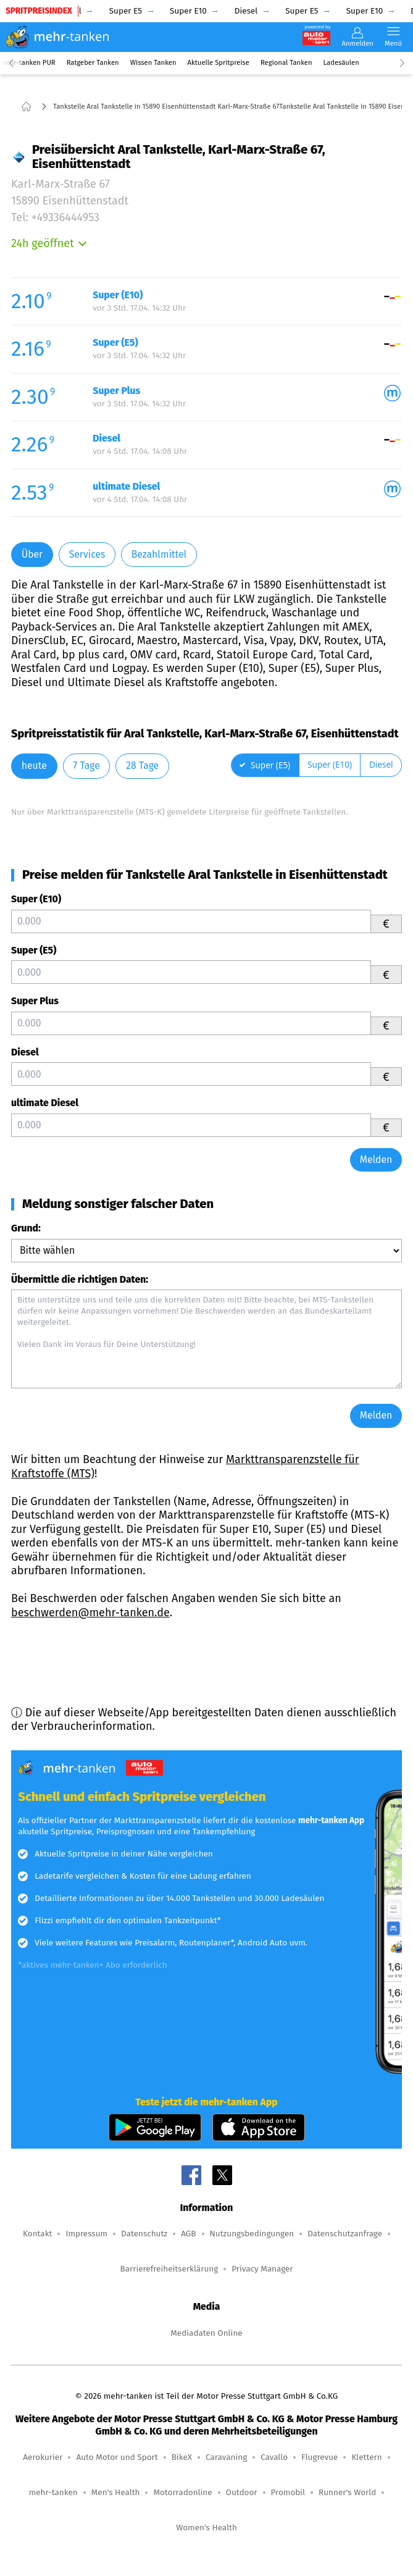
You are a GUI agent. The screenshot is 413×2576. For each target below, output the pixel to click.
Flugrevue (319, 2457)
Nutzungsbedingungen (252, 2233)
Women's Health (206, 2527)
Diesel (25, 1052)
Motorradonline (182, 2492)
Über (32, 554)
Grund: (26, 1228)
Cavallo (274, 2457)
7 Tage (86, 765)
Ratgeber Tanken (93, 62)
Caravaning (226, 2457)
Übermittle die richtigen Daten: (79, 1279)
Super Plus (35, 1001)
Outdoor (241, 2492)
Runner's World (347, 2492)
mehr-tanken (53, 2492)
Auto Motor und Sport (116, 2457)
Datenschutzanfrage (344, 2233)
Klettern (366, 2457)
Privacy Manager (262, 2268)
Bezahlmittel (158, 554)
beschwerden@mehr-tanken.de (90, 1612)
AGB (188, 2233)
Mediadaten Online (206, 2333)
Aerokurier (42, 2457)
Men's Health (115, 2492)
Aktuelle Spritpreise (218, 62)
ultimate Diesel (44, 1103)
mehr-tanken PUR (28, 62)
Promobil (288, 2492)
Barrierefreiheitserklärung (169, 2268)
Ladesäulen (341, 62)
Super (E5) (33, 950)
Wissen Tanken (153, 62)
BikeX (182, 2457)
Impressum (86, 2233)
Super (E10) (36, 899)
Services (87, 554)
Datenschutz (144, 2233)
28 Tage (142, 765)
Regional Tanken (286, 62)
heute (34, 765)
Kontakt (37, 2233)
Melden (376, 1159)
